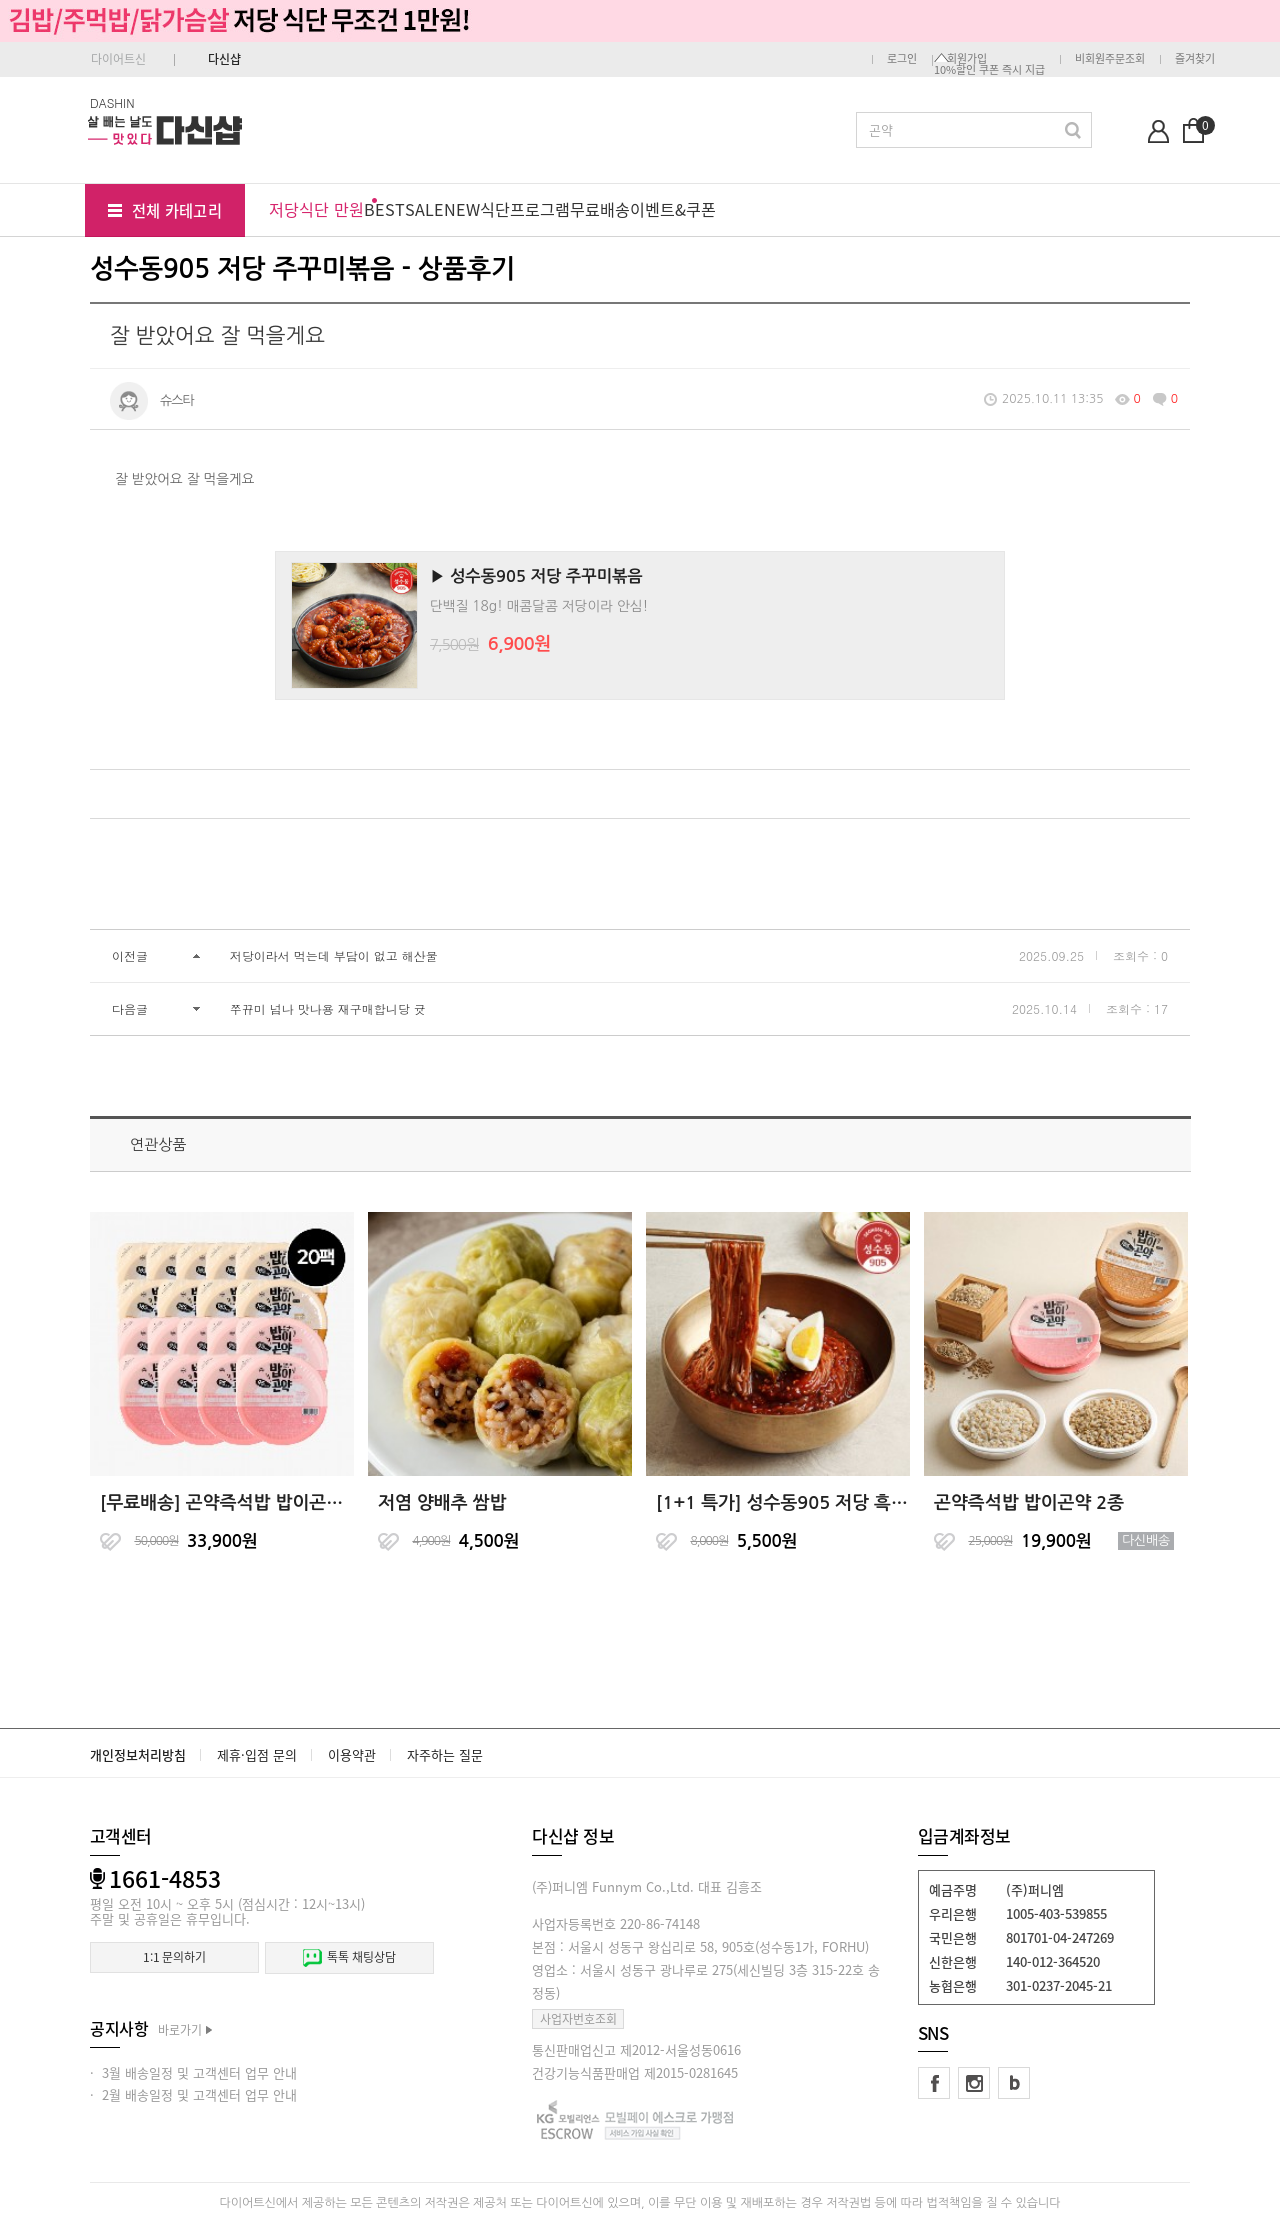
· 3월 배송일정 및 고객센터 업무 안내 (193, 2072)
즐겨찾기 (1195, 58)
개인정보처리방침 (138, 1754)
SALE (424, 209)
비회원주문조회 (1110, 58)
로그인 (902, 58)
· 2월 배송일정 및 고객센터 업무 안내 (193, 2094)
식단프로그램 (525, 209)
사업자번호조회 (578, 2019)
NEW (462, 209)
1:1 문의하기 (174, 1957)
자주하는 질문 (445, 1754)
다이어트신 (118, 59)
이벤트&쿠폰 (673, 209)
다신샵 (224, 59)
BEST (384, 209)
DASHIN (112, 102)
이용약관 (352, 1754)
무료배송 (600, 209)
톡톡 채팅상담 (349, 1957)
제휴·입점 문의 (257, 1754)
